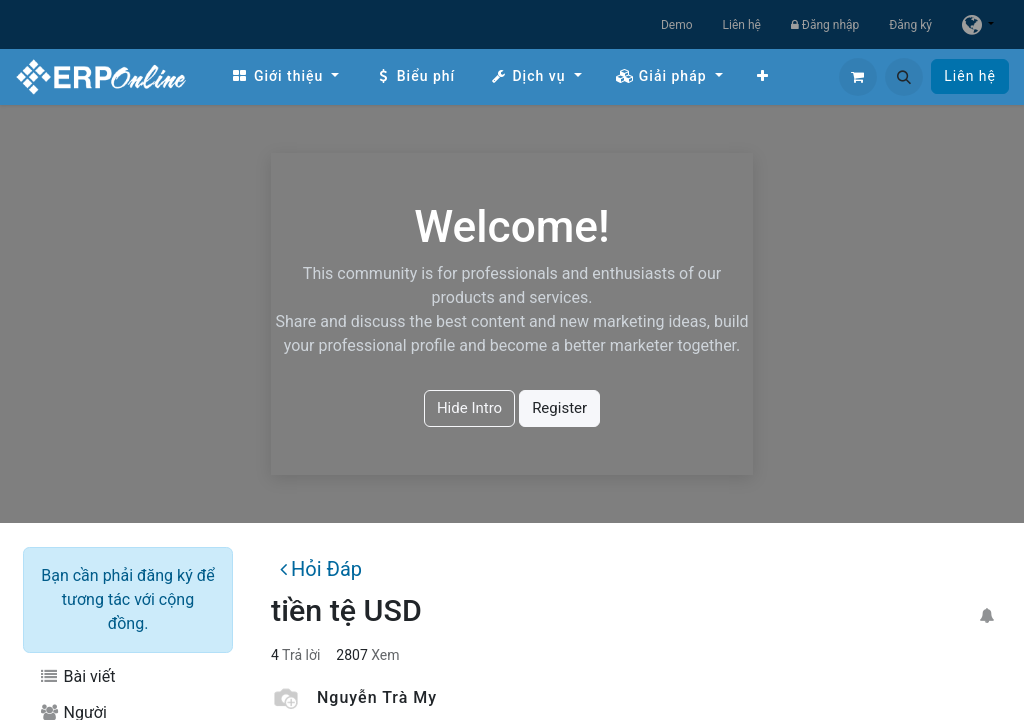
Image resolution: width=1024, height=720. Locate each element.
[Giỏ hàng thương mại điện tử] (858, 77)
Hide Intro (469, 408)
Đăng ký (910, 25)
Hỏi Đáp (321, 569)
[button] (904, 77)
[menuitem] (285, 76)
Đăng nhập (825, 25)
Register (559, 408)
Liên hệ (742, 25)
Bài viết (77, 676)
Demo (677, 25)
